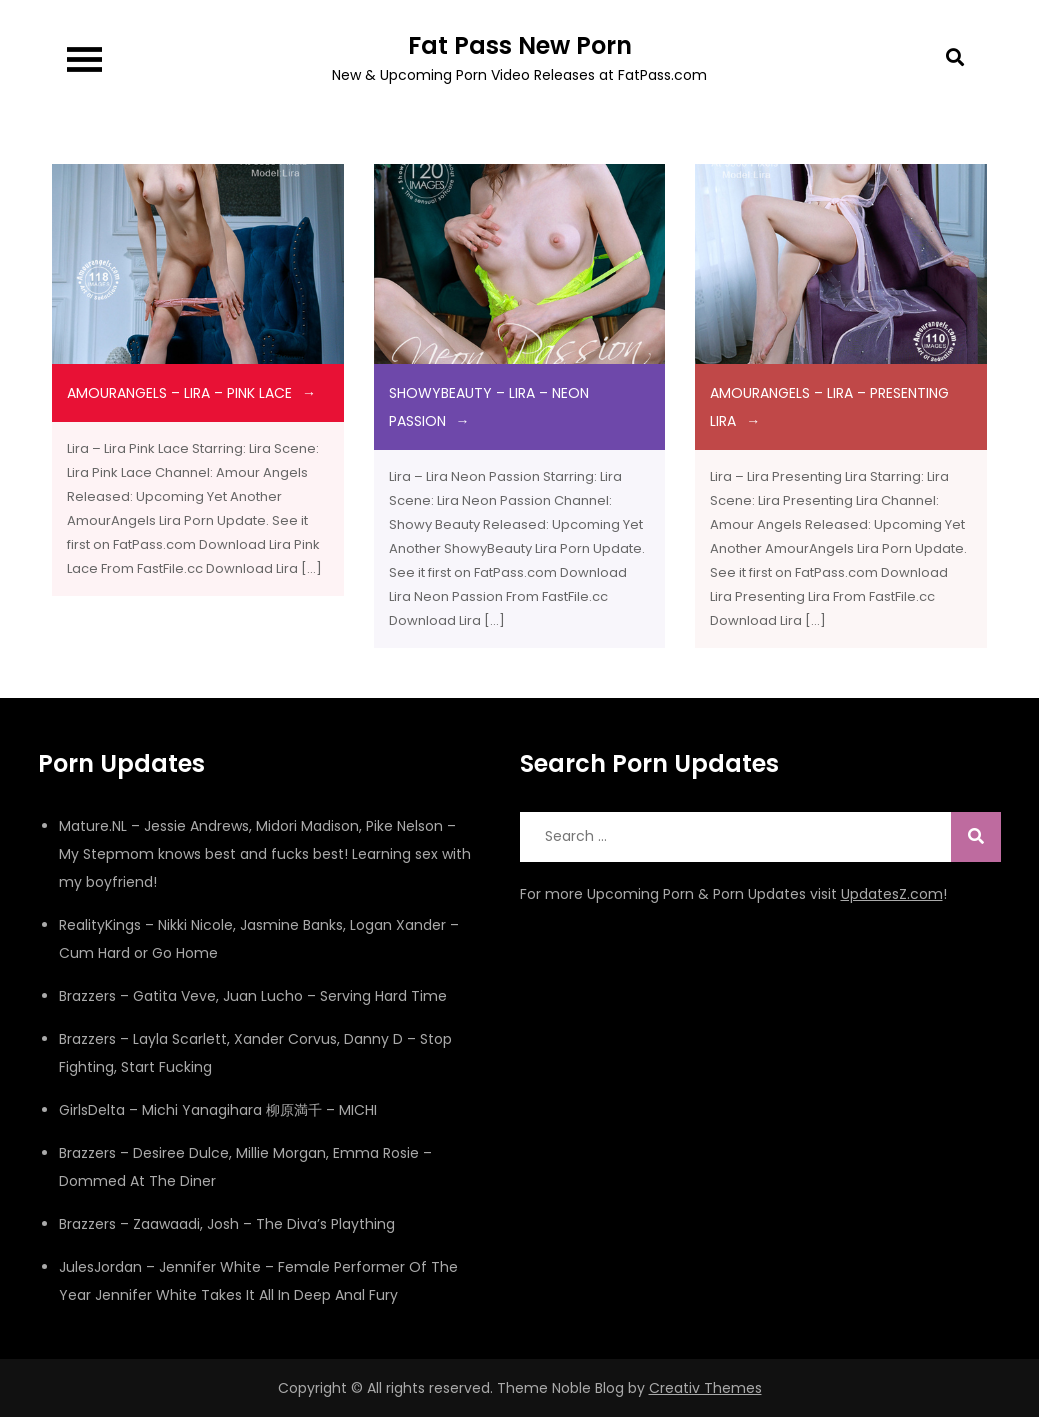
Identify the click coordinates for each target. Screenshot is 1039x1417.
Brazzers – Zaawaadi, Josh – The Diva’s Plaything (227, 1224)
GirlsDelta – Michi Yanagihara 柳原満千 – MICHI (218, 1110)
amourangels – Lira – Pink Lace (179, 393)
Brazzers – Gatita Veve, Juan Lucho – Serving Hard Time (253, 996)
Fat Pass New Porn (520, 45)
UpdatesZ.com (892, 894)
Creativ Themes (705, 1388)
